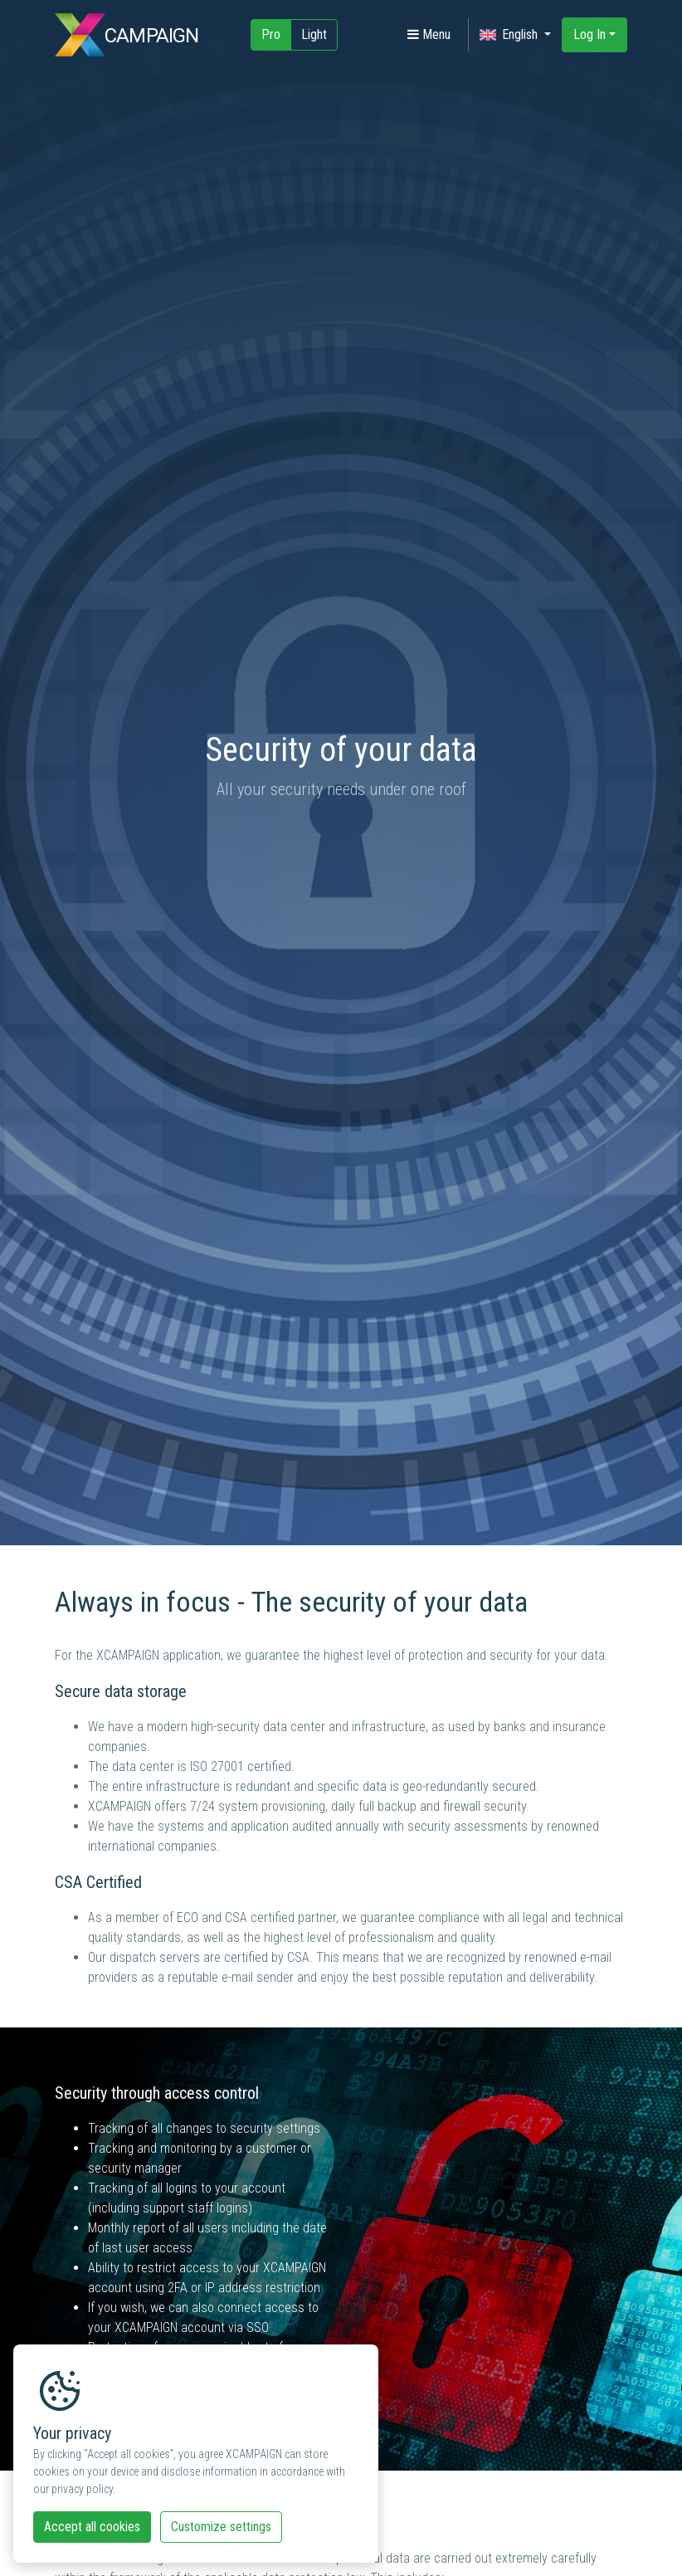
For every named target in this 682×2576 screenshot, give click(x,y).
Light (314, 34)
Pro (270, 34)
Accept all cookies (92, 2527)
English (510, 35)
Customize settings (221, 2527)
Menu (429, 34)
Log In (589, 34)
